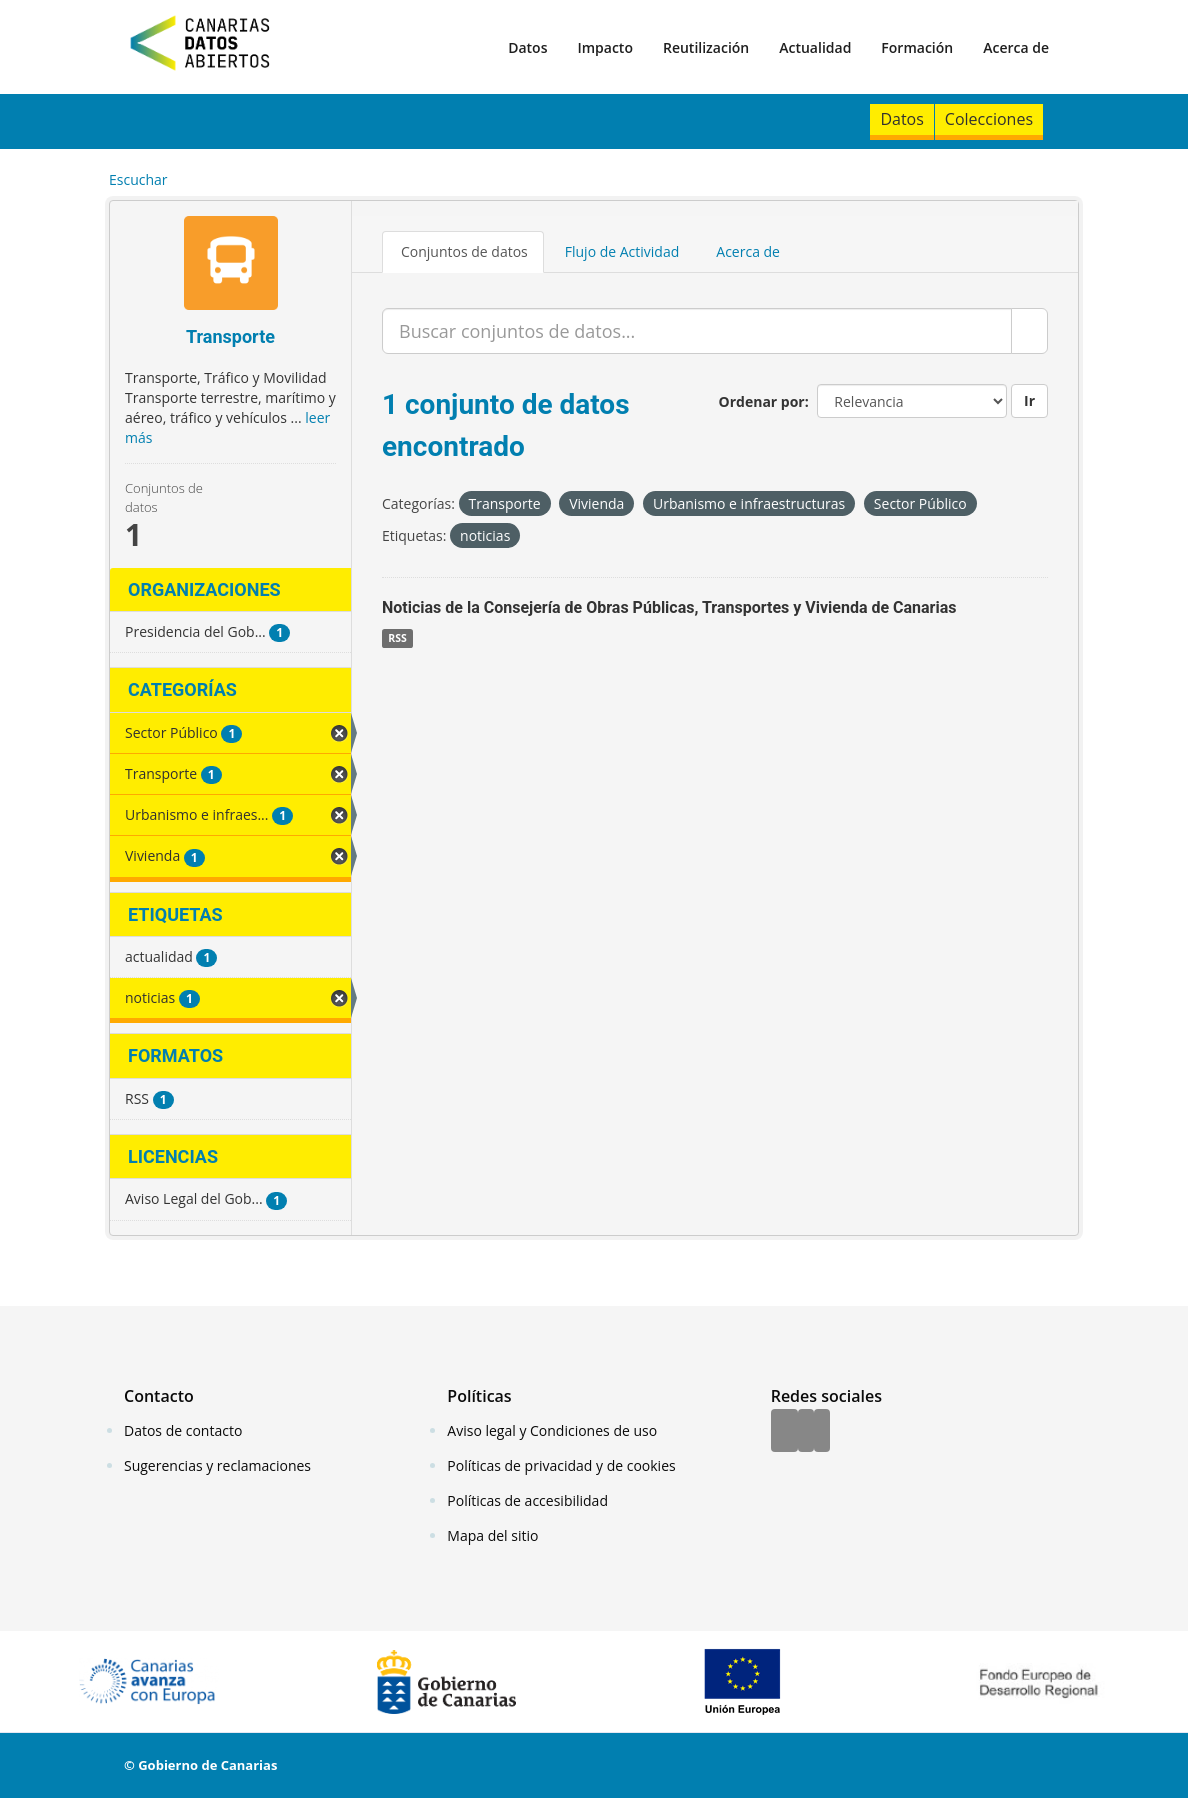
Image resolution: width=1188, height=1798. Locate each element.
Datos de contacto (183, 1430)
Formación (917, 47)
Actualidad (815, 47)
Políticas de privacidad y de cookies (561, 1465)
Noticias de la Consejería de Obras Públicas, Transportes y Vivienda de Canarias (669, 607)
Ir (1029, 400)
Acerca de (1016, 47)
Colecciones (989, 119)
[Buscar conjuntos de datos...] (697, 331)
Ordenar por (762, 401)
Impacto (605, 47)
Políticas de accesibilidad (527, 1500)
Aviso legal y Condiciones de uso (552, 1430)
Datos (527, 47)
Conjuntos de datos (464, 251)
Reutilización (706, 47)
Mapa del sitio (492, 1535)
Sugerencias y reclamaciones (217, 1465)
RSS (397, 638)
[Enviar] (1029, 331)
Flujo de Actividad (622, 251)
